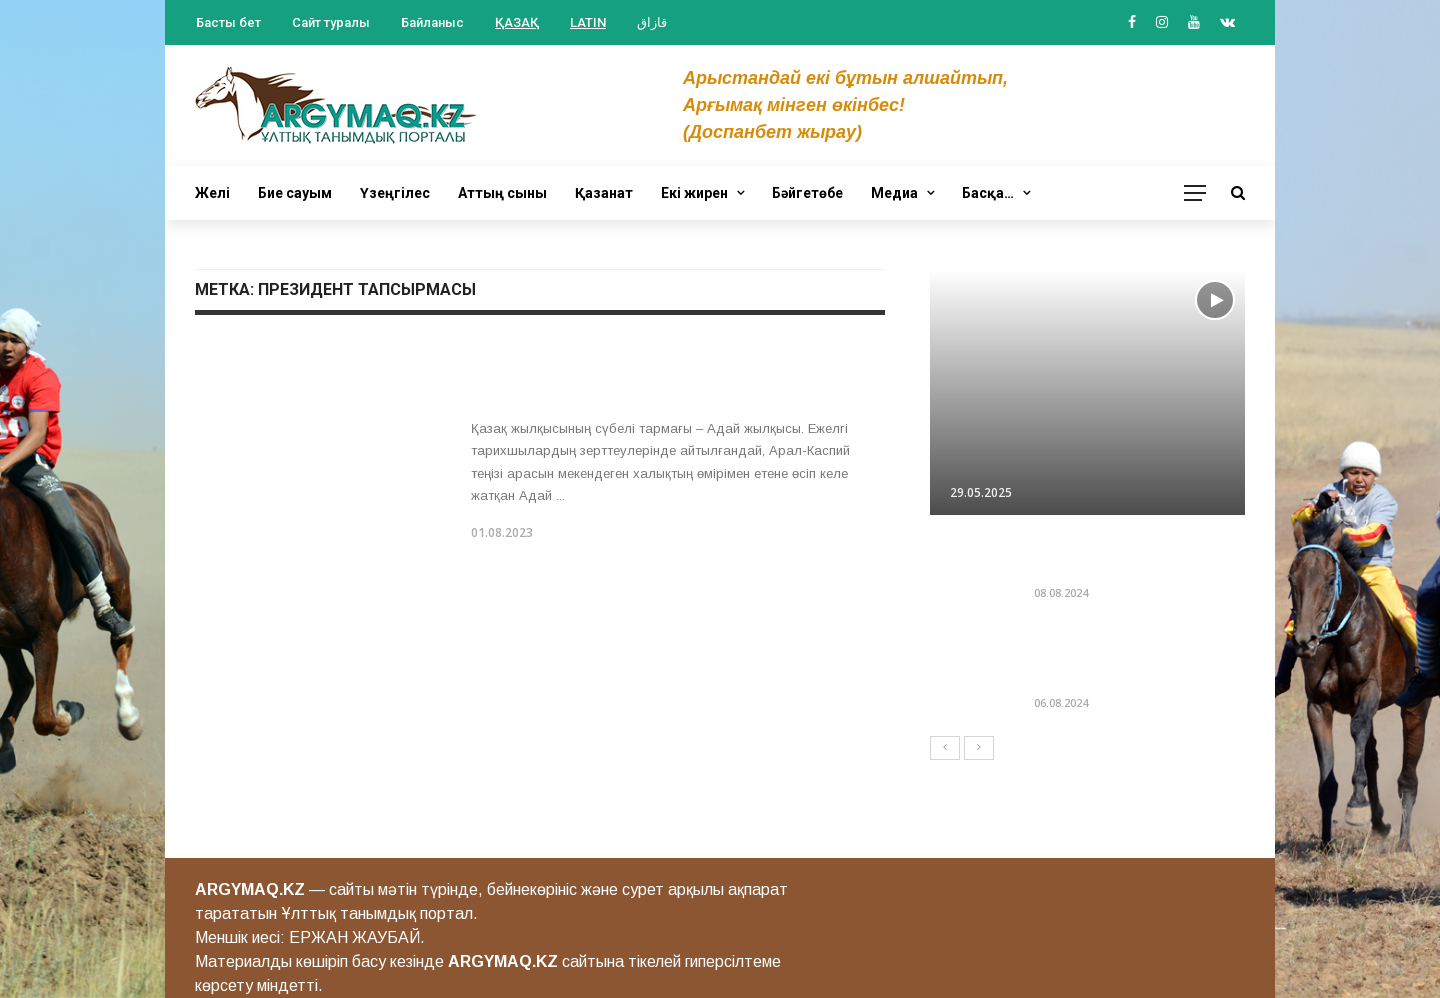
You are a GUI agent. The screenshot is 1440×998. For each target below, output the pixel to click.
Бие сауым (295, 193)
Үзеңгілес (395, 193)
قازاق (652, 22)
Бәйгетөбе (807, 193)
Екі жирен (694, 193)
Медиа (894, 193)
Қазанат (604, 193)
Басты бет (228, 22)
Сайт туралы (331, 22)
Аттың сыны (502, 193)
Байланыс (432, 22)
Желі (212, 193)
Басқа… (988, 193)
